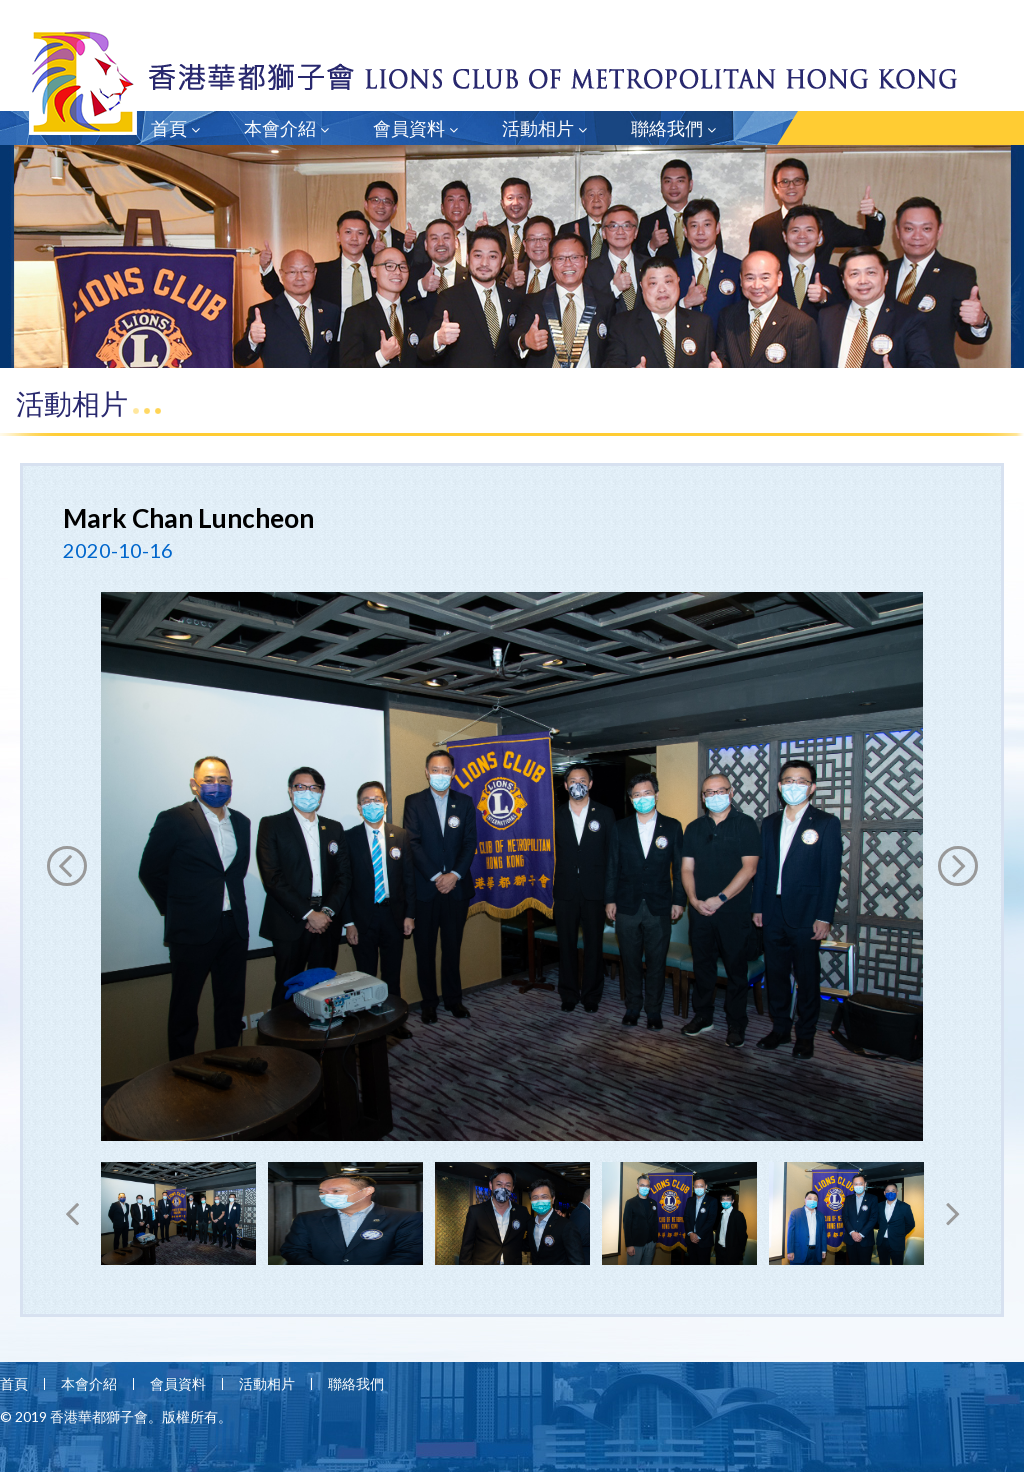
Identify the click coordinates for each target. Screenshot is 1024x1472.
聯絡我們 (673, 129)
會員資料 (415, 129)
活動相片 (544, 129)
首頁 (175, 129)
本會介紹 (286, 129)
